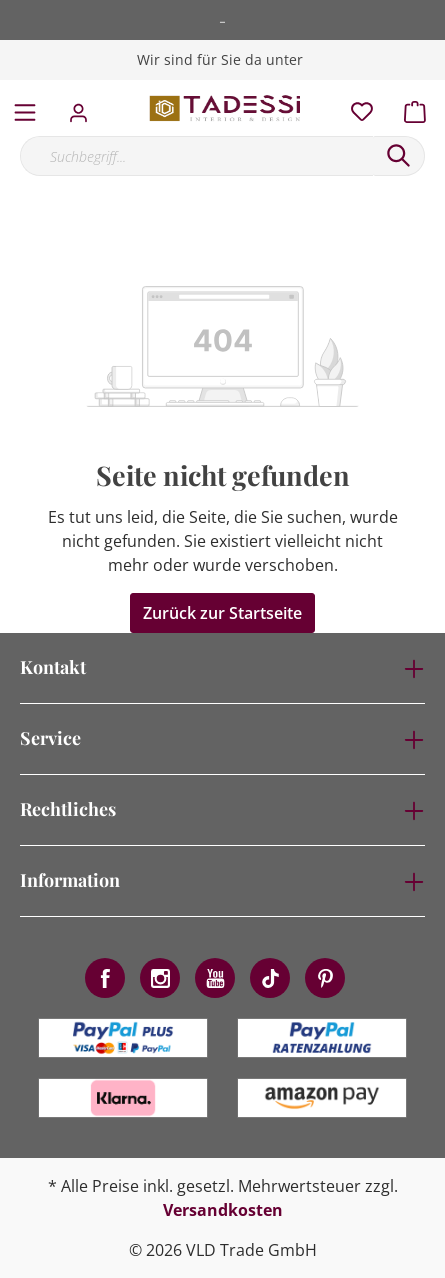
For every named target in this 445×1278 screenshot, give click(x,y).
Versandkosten (223, 1210)
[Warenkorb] (421, 107)
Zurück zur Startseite (222, 613)
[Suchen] (399, 156)
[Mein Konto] (84, 107)
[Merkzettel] (356, 107)
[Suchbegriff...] (196, 156)
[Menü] (25, 108)
